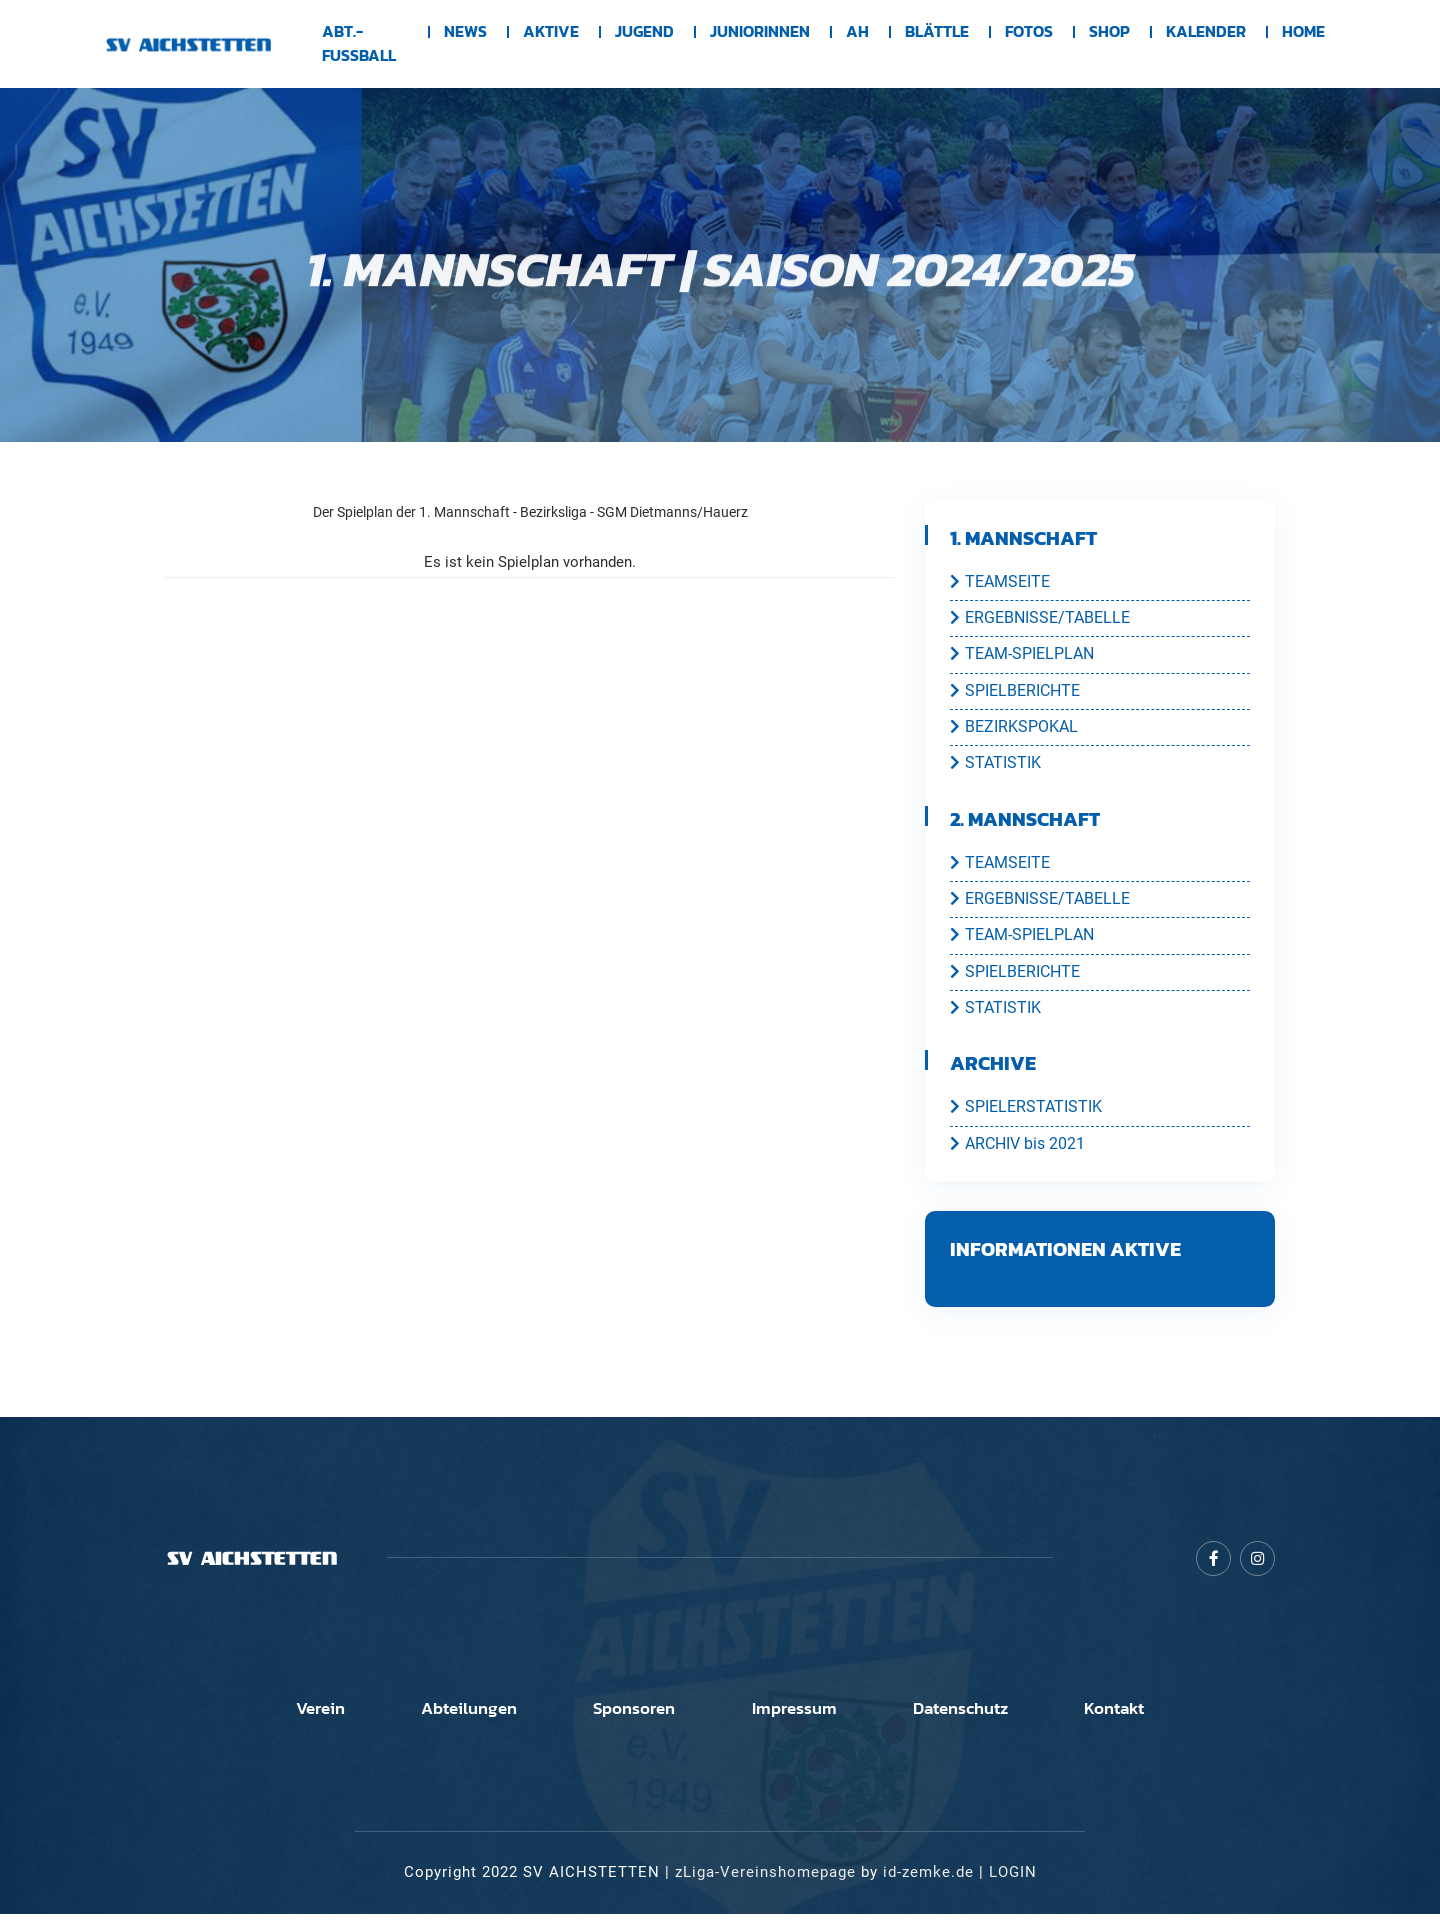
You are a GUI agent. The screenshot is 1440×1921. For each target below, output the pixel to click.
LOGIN (1013, 1880)
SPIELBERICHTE (1015, 693)
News (465, 32)
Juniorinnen (760, 32)
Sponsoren (622, 1716)
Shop (1109, 32)
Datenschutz (996, 1716)
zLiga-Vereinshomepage (765, 1880)
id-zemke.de (928, 1880)
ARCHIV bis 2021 (1017, 1152)
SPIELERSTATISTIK (1026, 1115)
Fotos (1029, 32)
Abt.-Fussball (359, 44)
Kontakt (1176, 1716)
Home (1303, 32)
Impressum (805, 1716)
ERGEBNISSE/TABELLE (1040, 619)
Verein (258, 1716)
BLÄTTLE (937, 32)
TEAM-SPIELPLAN (1022, 656)
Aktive (551, 32)
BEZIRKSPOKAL (1014, 730)
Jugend (644, 32)
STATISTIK (995, 767)
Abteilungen (431, 1716)
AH (857, 32)
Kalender (1206, 32)
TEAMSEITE (1000, 582)
